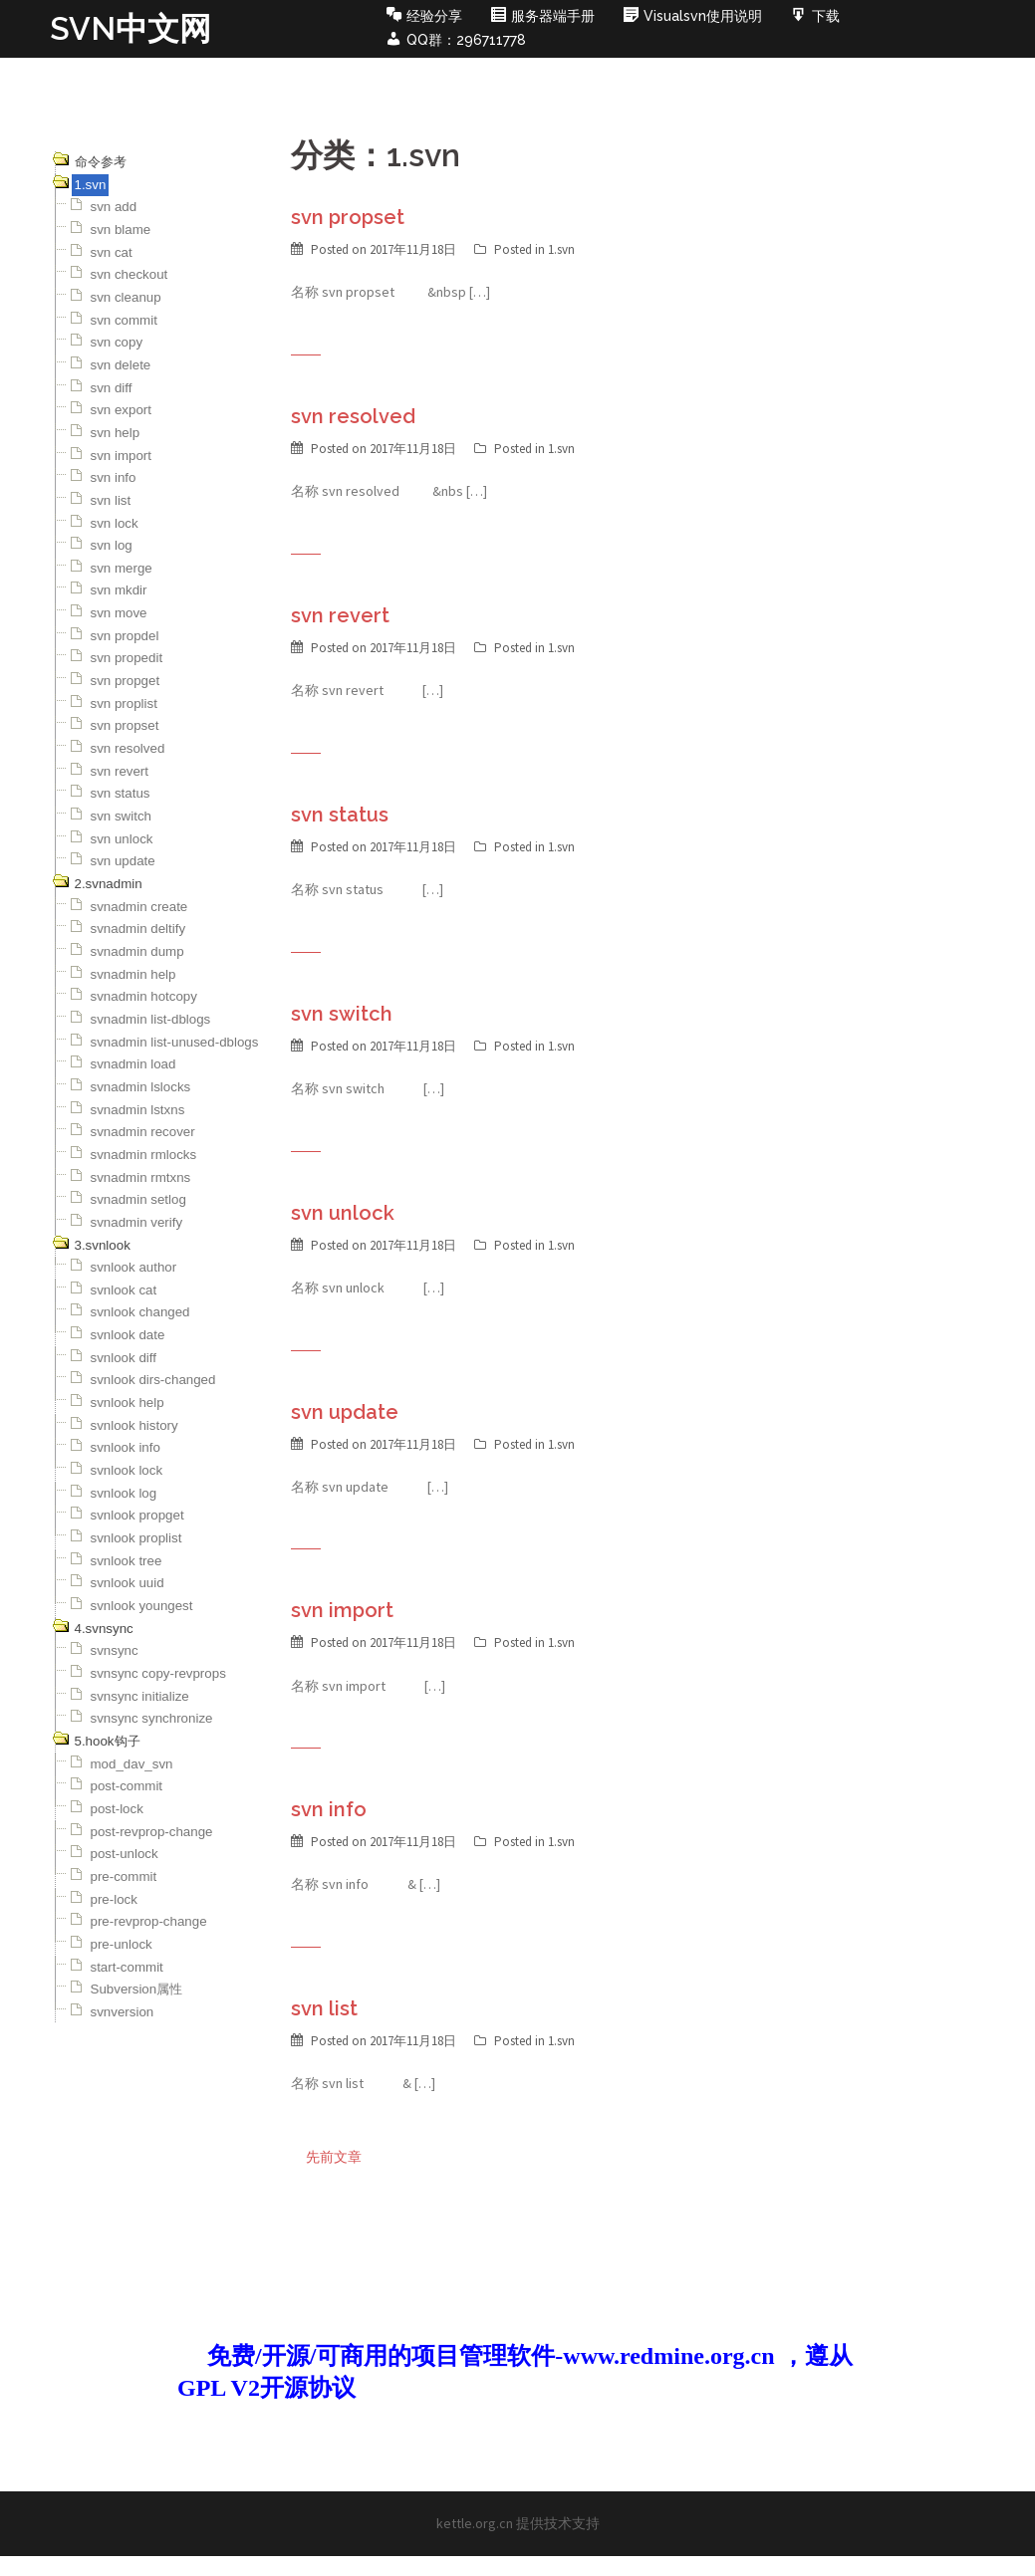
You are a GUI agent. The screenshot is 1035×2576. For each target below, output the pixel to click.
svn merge (121, 568)
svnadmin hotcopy (144, 996)
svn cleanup (126, 297)
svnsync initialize (140, 1696)
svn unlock (122, 838)
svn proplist (124, 703)
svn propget (125, 680)
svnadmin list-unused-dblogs (175, 1042)
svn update (123, 860)
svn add (114, 206)
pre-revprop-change (149, 1921)
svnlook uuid (127, 1582)
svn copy (117, 342)
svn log (111, 545)
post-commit (127, 1785)
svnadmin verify (137, 1222)
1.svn (561, 249)
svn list (111, 500)
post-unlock (124, 1853)
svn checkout (129, 274)
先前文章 (334, 2157)
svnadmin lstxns (138, 1109)
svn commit (124, 320)
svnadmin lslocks (141, 1086)
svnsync (114, 1650)
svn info (113, 477)
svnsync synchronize (152, 1718)
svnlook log (124, 1493)
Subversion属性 (137, 1989)
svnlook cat (124, 1290)
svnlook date (128, 1334)
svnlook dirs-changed (153, 1379)
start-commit (127, 1967)
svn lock (114, 523)
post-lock (117, 1808)
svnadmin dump (137, 951)
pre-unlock (121, 1944)
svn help (115, 432)
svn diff (111, 387)
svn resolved (128, 748)
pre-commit (124, 1876)
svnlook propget (137, 1515)
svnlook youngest (142, 1605)
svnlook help (127, 1402)
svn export (121, 409)
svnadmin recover (143, 1131)
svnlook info (125, 1447)
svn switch (121, 816)
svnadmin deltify (138, 928)
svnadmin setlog (138, 1199)
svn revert (120, 771)
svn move (119, 612)
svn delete (121, 364)
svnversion (122, 2011)
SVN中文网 (130, 28)
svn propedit (127, 657)
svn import (121, 455)
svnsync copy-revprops (158, 1673)
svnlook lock (127, 1470)
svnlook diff (123, 1357)
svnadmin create (139, 906)
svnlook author (134, 1267)
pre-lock (114, 1899)
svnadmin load (133, 1063)
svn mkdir (119, 590)
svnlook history (134, 1425)
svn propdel (125, 635)
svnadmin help (133, 974)
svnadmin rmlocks (144, 1154)
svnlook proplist (136, 1537)
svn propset (125, 725)
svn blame (121, 229)
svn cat (111, 252)
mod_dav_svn (132, 1763)
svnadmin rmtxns (141, 1177)
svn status (120, 793)
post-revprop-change (152, 1831)
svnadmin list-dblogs (151, 1019)
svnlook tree (126, 1560)
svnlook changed (140, 1311)
